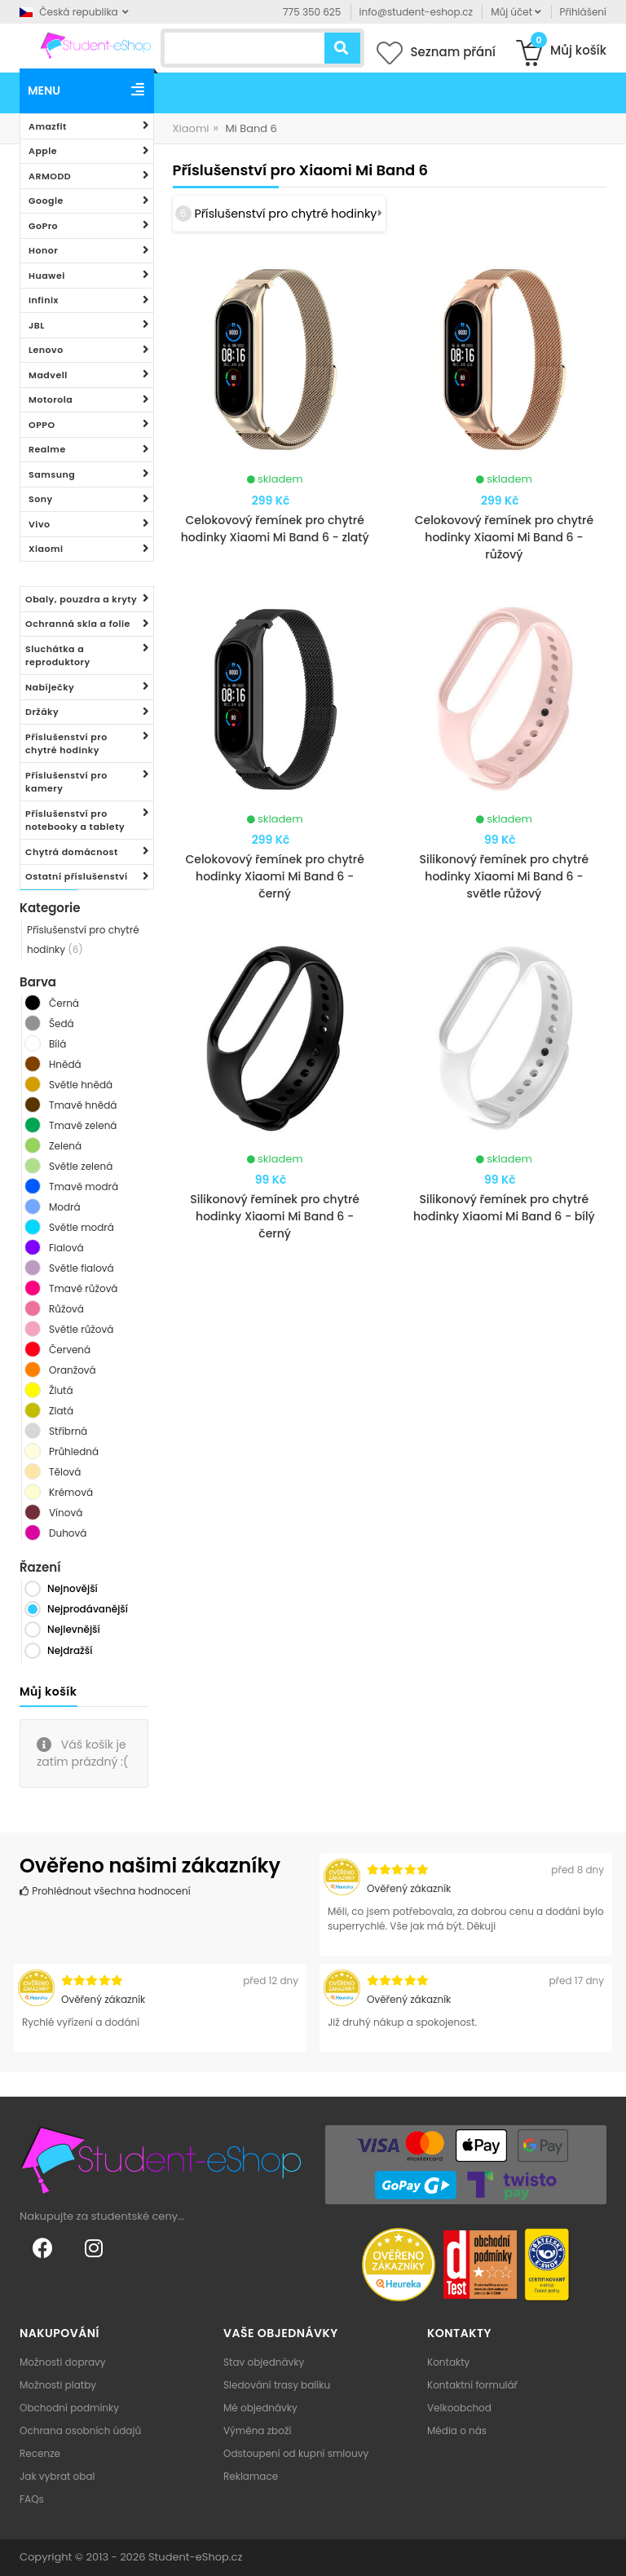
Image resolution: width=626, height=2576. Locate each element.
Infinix (44, 300)
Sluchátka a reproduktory (57, 655)
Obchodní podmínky (69, 2408)
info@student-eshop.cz (416, 12)
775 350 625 (312, 12)
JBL (37, 325)
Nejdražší (69, 1650)
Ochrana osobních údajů (80, 2430)
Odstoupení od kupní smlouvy (295, 2453)
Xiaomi (46, 548)
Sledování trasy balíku (276, 2385)
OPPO (42, 424)
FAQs (32, 2499)
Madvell (48, 375)
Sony (41, 498)
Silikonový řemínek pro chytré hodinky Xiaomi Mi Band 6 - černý (274, 1216)
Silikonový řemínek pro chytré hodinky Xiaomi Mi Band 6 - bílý (504, 1207)
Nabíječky (49, 687)
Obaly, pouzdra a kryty (81, 599)
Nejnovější (72, 1588)
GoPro (43, 225)
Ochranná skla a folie (77, 623)
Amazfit (48, 126)
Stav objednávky (263, 2362)
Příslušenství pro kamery (66, 782)
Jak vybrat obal (57, 2476)
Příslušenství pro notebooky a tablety (75, 820)
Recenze (40, 2453)
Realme (47, 449)
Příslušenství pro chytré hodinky (66, 743)
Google (46, 200)
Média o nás (457, 2430)
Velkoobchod (459, 2408)
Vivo (40, 524)
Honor (43, 250)
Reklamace (250, 2476)
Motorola (51, 399)
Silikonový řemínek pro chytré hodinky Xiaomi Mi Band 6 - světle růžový (504, 876)
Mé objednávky (260, 2408)
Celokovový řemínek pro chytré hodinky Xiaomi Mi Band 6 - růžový (504, 537)
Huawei (47, 275)
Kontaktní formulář (472, 2385)
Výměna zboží (257, 2430)
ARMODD (50, 176)
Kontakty (448, 2362)
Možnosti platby (58, 2385)
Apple (43, 150)
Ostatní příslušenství (76, 876)
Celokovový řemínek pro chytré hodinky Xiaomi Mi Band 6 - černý (274, 876)
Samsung (52, 474)
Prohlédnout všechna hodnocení (105, 1891)
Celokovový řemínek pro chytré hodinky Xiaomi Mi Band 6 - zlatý (275, 528)
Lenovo (46, 349)
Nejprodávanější (87, 1609)
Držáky (42, 711)
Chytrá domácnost (71, 851)
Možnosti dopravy (63, 2362)
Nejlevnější (73, 1629)
